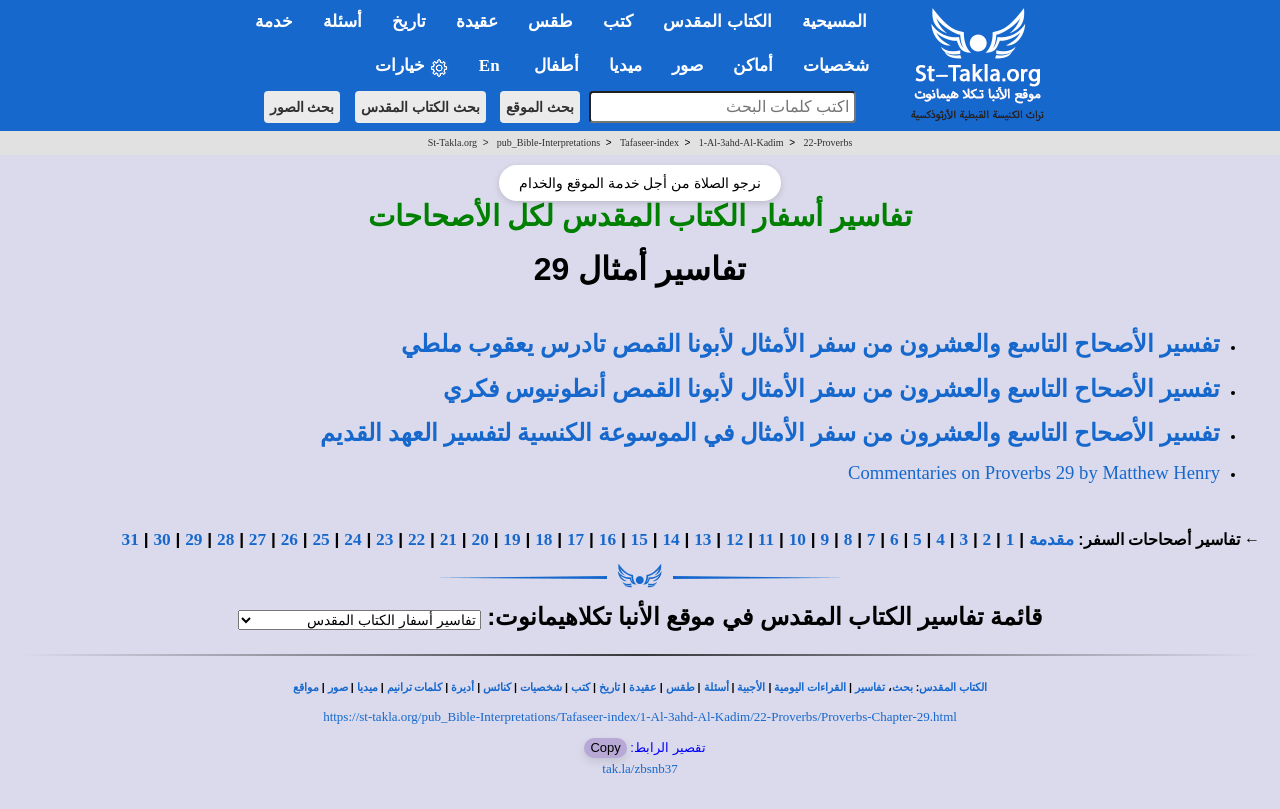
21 (448, 539)
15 (639, 539)
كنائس (497, 687)
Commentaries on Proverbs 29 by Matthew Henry (1034, 472)
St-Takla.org (452, 142)
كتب (580, 687)
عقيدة (643, 687)
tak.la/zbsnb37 (639, 768)
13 (702, 539)
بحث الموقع (540, 107)
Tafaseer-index (649, 142)
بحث (902, 687)
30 (161, 539)
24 (352, 539)
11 (766, 539)
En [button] (491, 65)
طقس (680, 687)
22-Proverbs (827, 142)
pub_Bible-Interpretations (548, 142)
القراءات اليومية (810, 687)
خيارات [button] (412, 66)
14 (670, 539)
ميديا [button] (625, 65)
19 (511, 539)
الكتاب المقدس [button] (717, 21)
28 (225, 539)
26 (289, 539)
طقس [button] (550, 21)
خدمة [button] (274, 21)
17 (575, 539)
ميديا (367, 687)
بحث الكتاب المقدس (420, 107)
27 (257, 539)
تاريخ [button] (409, 21)
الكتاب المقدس (953, 687)
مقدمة (1051, 539)
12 (734, 539)
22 (416, 539)
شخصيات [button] (842, 65)
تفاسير (870, 687)
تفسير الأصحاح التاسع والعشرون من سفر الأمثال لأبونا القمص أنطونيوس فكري (831, 389)
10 (797, 539)
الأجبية (751, 687)
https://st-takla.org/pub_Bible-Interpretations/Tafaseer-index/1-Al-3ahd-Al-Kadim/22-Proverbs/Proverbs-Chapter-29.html (640, 716)
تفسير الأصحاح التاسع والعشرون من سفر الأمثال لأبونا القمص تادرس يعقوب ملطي (810, 344)
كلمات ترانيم (415, 687)
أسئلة (716, 687)
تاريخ (609, 687)
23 (384, 539)
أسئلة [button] (342, 21)
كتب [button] (618, 21)
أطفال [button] (556, 65)
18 (543, 539)
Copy (605, 747)
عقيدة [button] (477, 21)
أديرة (462, 687)
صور (338, 687)
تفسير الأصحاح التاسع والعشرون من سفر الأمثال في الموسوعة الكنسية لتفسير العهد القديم (770, 433)
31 (130, 539)
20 (480, 539)
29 (193, 539)
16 (607, 539)
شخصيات (541, 687)
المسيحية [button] (834, 21)
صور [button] (687, 65)
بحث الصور (302, 107)
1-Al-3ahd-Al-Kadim (741, 142)
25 (320, 539)
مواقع (306, 687)
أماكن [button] (753, 65)
